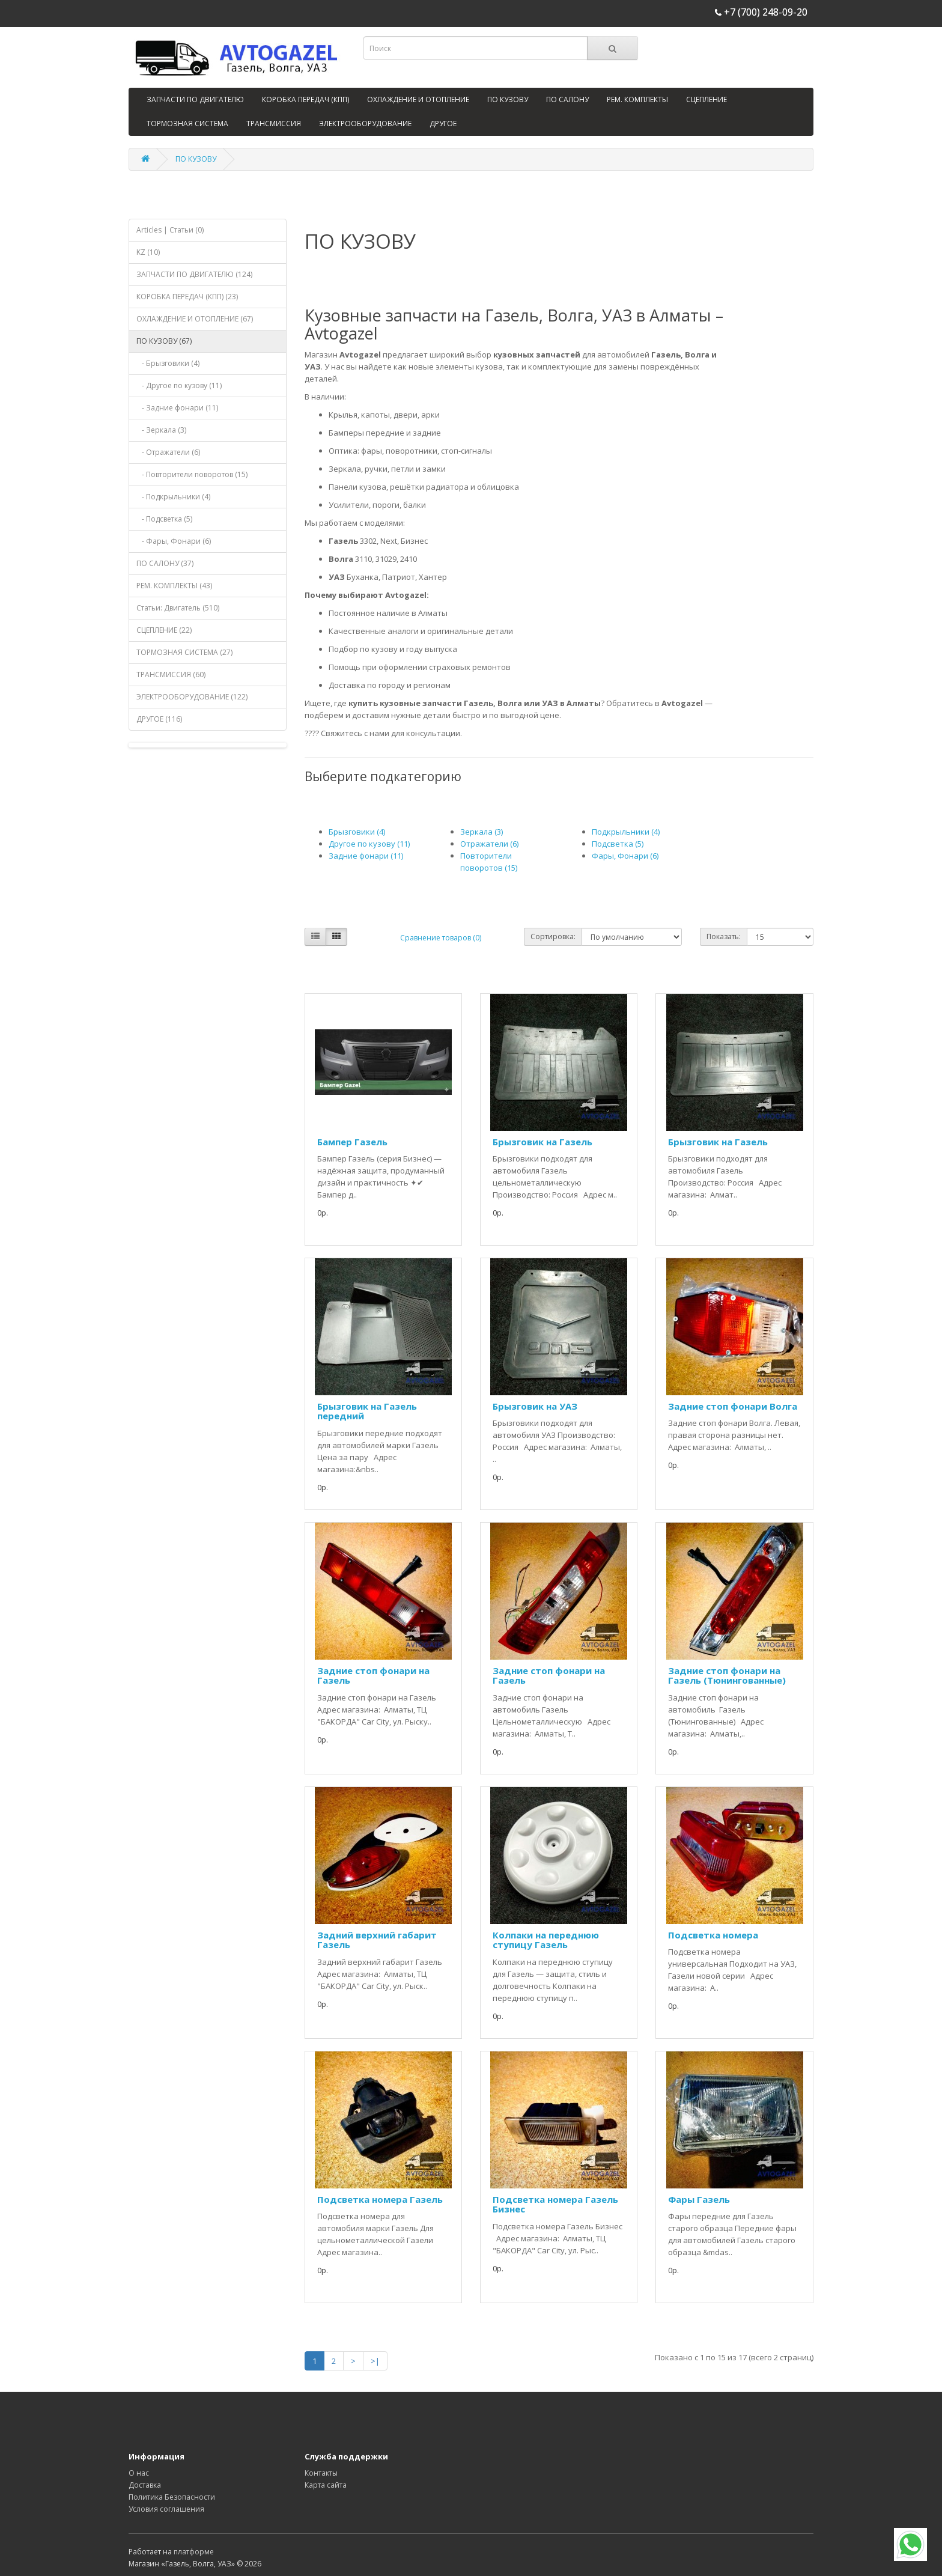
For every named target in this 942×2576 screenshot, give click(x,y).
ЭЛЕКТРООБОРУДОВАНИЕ (365, 123)
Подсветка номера (713, 1935)
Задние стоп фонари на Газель (373, 1675)
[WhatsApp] (910, 2544)
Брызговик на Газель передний (367, 1411)
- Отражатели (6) (168, 452)
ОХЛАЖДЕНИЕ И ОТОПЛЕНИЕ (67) (194, 319)
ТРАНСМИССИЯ (273, 123)
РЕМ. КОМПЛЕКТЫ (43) (174, 585)
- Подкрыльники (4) (173, 497)
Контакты (321, 2473)
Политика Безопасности (172, 2497)
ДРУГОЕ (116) (159, 719)
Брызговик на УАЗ (535, 1406)
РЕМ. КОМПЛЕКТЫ (637, 99)
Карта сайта (326, 2485)
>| (375, 2360)
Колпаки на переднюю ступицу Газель (546, 1940)
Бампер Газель (352, 1142)
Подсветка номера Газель (380, 2199)
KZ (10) (148, 252)
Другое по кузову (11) (369, 843)
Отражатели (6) (489, 843)
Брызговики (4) (357, 831)
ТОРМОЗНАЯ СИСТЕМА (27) (184, 652)
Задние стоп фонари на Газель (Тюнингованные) (727, 1675)
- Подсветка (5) (164, 519)
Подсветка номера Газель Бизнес (555, 2204)
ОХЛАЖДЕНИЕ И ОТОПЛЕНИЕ (418, 99)
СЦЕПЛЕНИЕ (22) (164, 630)
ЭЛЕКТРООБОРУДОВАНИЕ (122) (192, 697)
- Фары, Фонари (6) (173, 541)
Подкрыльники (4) (626, 831)
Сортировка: (553, 936)
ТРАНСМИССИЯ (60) (170, 674)
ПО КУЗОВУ (507, 99)
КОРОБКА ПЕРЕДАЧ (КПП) (305, 99)
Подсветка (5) (617, 843)
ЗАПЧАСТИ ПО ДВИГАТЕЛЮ (195, 99)
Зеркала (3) (481, 831)
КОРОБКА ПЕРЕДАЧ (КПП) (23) (187, 296)
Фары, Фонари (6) (625, 855)
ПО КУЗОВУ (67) (164, 341)
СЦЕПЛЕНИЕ (706, 99)
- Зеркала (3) (161, 430)
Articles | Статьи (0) (170, 230)
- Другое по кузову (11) (179, 385)
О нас (139, 2473)
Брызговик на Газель (542, 1142)
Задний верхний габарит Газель (377, 1940)
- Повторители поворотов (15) (192, 474)
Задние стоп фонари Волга (732, 1406)
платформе (194, 2552)
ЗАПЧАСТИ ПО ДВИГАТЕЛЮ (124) (194, 274)
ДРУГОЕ (443, 123)
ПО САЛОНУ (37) (164, 563)
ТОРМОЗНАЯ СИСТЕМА (187, 123)
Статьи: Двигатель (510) (177, 608)
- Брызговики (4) (167, 363)
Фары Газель (699, 2199)
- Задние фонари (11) (177, 408)
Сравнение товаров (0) (440, 938)
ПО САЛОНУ (567, 99)
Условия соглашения (166, 2509)
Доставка (145, 2485)
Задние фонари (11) (366, 855)
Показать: (723, 936)
